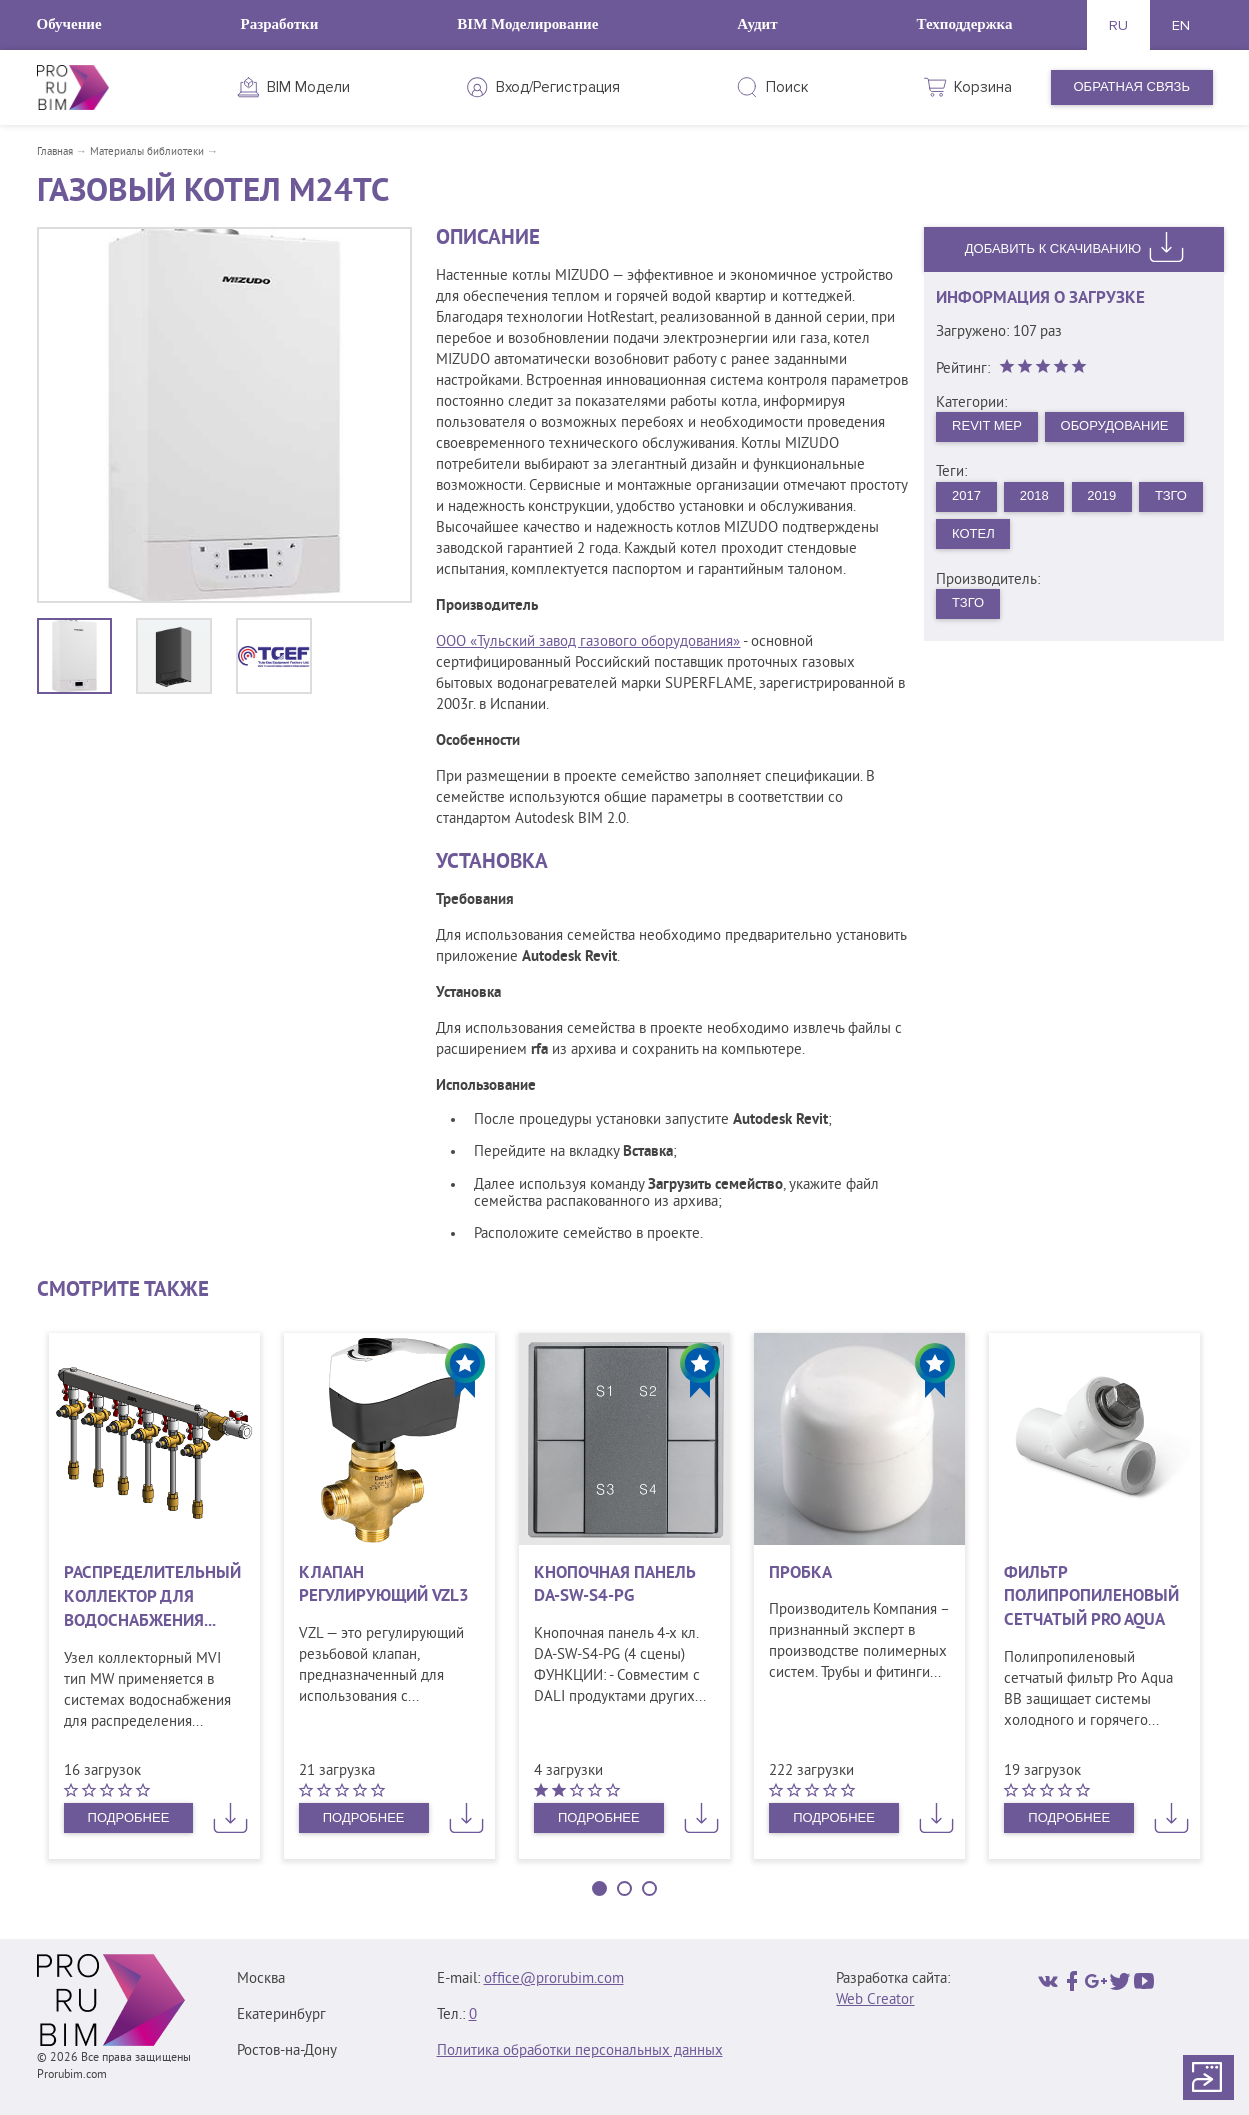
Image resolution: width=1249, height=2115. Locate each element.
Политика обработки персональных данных (580, 2051)
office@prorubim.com (554, 1979)
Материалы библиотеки (147, 152)
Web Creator (875, 2000)
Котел (973, 533)
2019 (1101, 495)
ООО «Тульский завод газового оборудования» (588, 642)
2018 (1034, 495)
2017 (966, 495)
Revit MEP (987, 425)
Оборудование (1115, 425)
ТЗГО (1171, 495)
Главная (55, 152)
